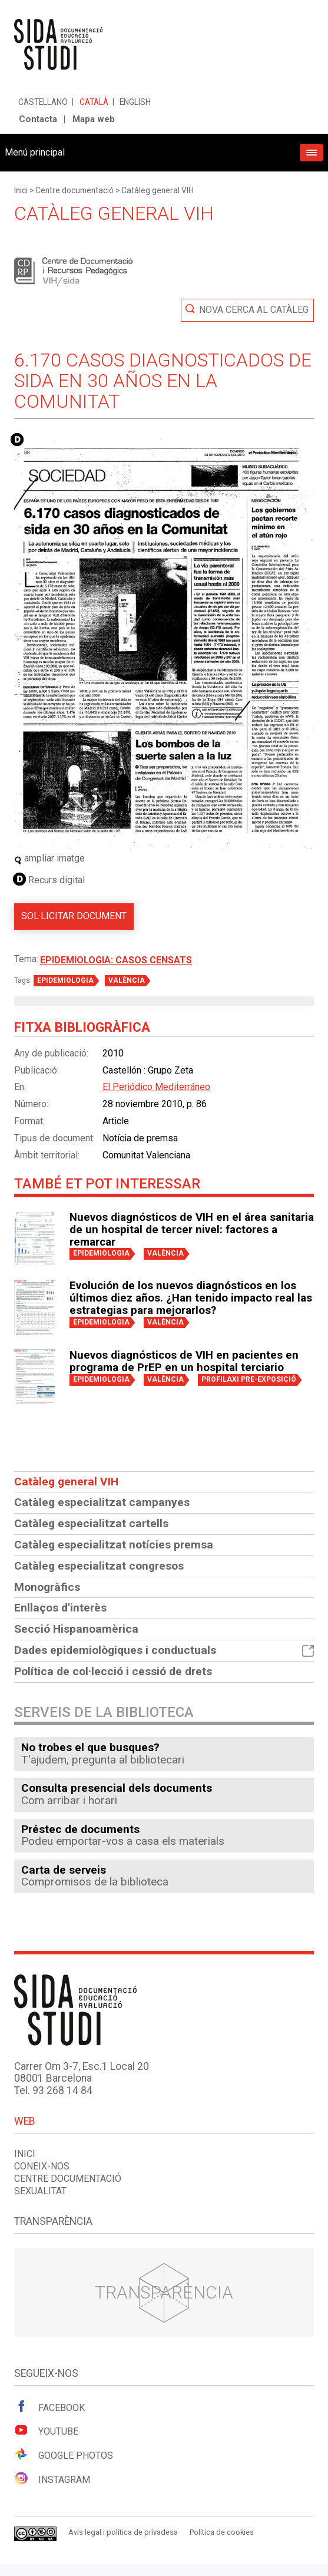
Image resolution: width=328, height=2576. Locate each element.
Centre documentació (74, 190)
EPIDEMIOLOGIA (65, 980)
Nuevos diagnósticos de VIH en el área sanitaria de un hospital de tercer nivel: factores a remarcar (191, 1230)
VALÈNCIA (126, 980)
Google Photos (63, 2454)
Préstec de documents (80, 1829)
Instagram (52, 2478)
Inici (21, 190)
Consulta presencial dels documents (116, 1788)
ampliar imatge (49, 858)
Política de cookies (222, 2532)
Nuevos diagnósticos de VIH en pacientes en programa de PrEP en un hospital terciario (184, 1361)
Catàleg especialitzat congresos (99, 1566)
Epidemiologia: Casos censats (116, 960)
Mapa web (93, 119)
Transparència (164, 2292)
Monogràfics (47, 1587)
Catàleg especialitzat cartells (91, 1523)
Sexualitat (40, 2191)
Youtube (46, 2430)
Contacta (38, 119)
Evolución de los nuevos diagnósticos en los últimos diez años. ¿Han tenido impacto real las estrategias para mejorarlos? (190, 1298)
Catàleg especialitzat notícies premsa (113, 1544)
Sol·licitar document (74, 916)
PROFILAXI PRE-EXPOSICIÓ (248, 1379)
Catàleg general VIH (157, 190)
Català (93, 102)
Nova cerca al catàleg (254, 309)
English (135, 102)
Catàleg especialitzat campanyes (102, 1502)
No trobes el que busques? (90, 1747)
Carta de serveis (63, 1870)
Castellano (43, 102)
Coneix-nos (41, 2166)
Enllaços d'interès (60, 1607)
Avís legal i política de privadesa (123, 2532)
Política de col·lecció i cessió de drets (113, 1671)
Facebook (49, 2406)
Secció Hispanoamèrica (76, 1629)
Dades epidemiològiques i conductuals (164, 1650)
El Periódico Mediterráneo (156, 1086)
